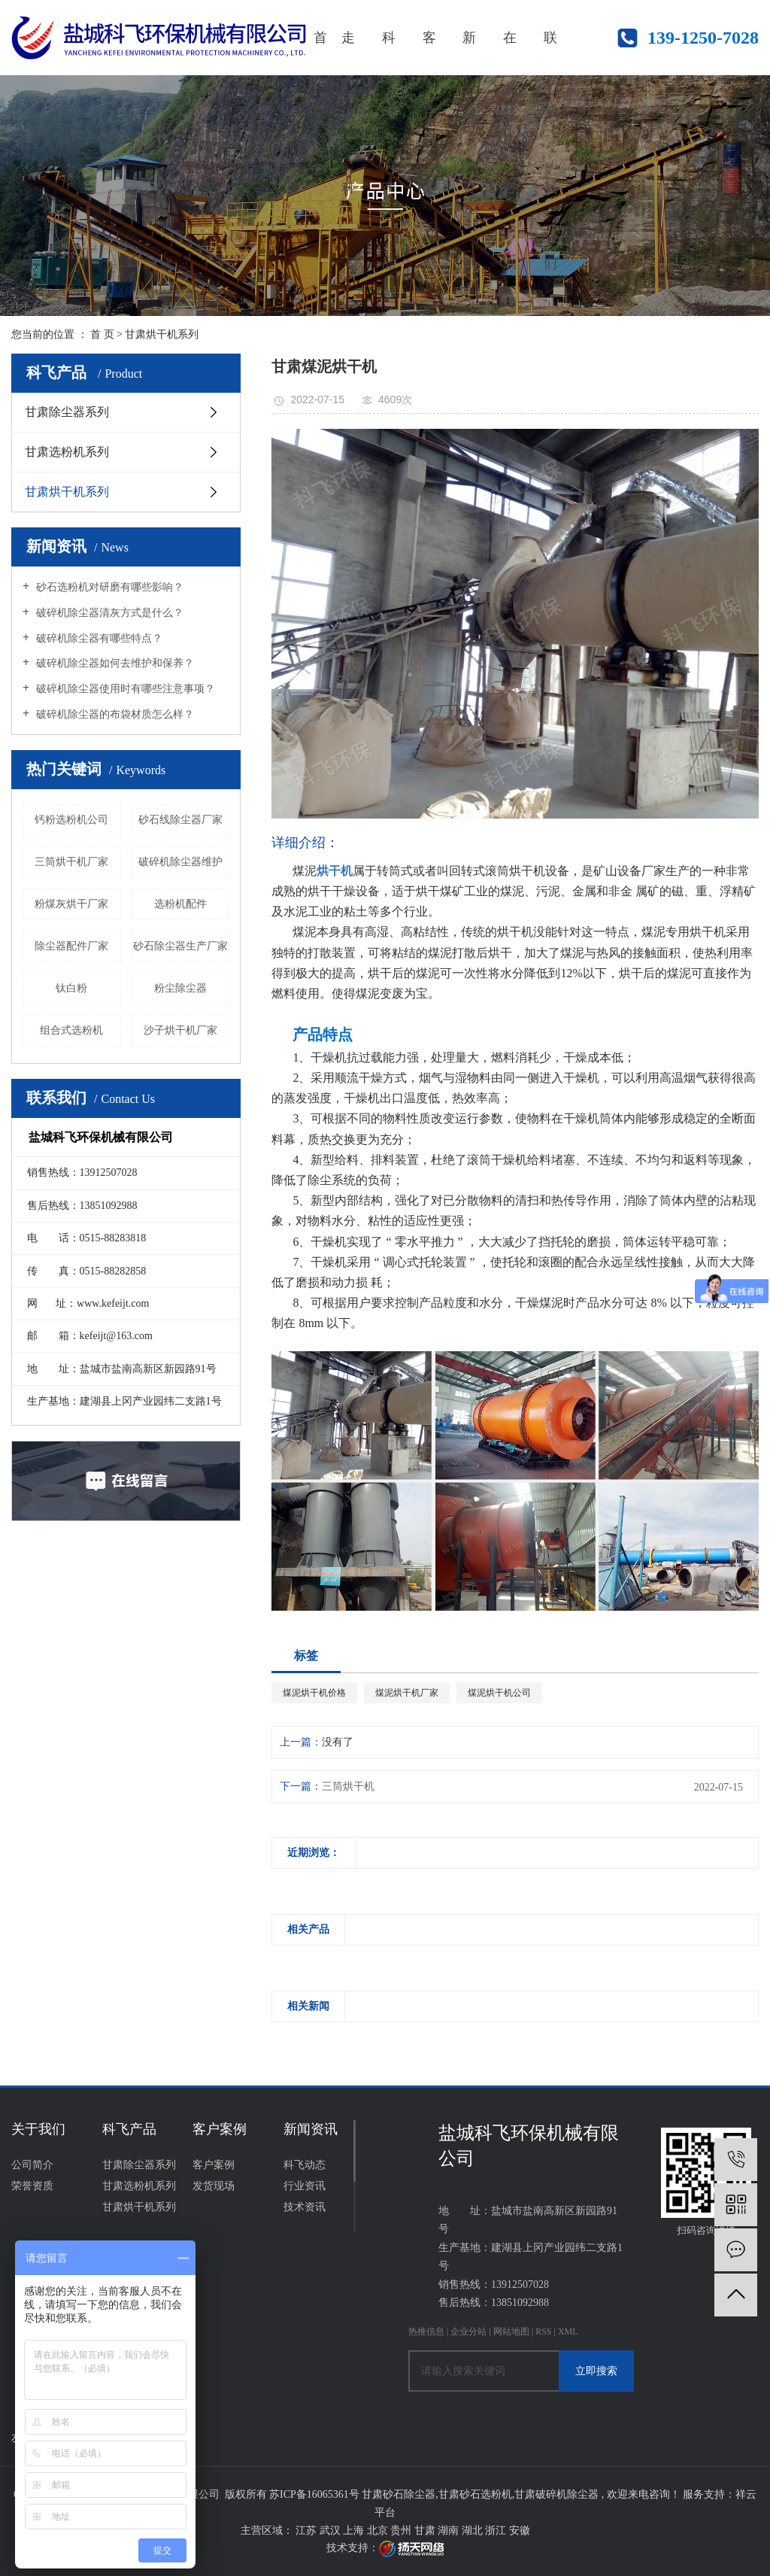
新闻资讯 (469, 52)
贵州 (402, 2530)
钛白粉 (71, 988)
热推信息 (426, 2331)
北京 (379, 2530)
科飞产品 (389, 52)
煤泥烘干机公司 (499, 1692)
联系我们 (550, 52)
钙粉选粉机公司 (71, 819)
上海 (355, 2530)
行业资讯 (304, 2186)
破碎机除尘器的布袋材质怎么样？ (113, 714)
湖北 (474, 2530)
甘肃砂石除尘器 (398, 2494)
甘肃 (426, 2530)
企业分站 (468, 2331)
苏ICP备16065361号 (314, 2494)
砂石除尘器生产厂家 (180, 946)
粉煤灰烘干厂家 (71, 904)
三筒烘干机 (348, 1786)
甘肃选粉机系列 (67, 451)
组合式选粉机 (71, 1030)
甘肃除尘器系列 (67, 412)
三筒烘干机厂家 (71, 861)
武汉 (332, 2530)
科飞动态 (304, 2164)
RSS (543, 2331)
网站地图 (512, 2331)
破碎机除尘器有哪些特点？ (97, 638)
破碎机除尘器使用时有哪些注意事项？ (124, 688)
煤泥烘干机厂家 (406, 1692)
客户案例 (429, 52)
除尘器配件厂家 (71, 946)
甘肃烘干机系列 (162, 334)
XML (568, 2331)
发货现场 (213, 2186)
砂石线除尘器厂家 (180, 819)
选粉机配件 (180, 904)
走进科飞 (348, 52)
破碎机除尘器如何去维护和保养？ (113, 663)
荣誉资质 (32, 2186)
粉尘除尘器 (180, 988)
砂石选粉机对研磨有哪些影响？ (108, 587)
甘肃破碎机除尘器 (556, 2494)
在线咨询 (510, 52)
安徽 (519, 2530)
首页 (320, 52)
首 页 (102, 334)
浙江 (497, 2530)
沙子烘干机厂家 (180, 1030)
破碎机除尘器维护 (180, 861)
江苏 (308, 2530)
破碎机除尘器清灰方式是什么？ (108, 612)
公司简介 (32, 2164)
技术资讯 (304, 2207)
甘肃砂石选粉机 (475, 2494)
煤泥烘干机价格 (314, 1692)
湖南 (450, 2530)
